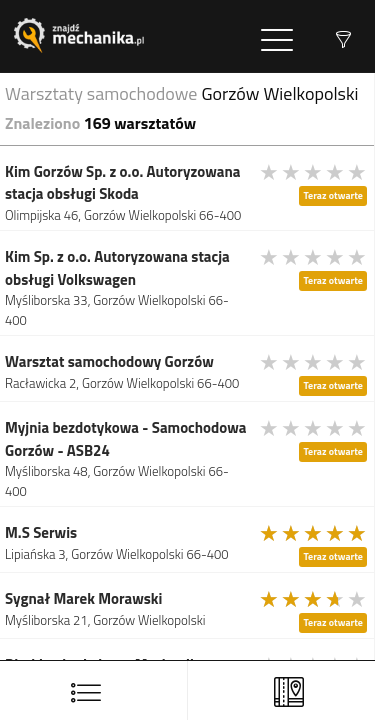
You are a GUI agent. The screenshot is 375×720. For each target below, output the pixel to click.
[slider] (314, 172)
